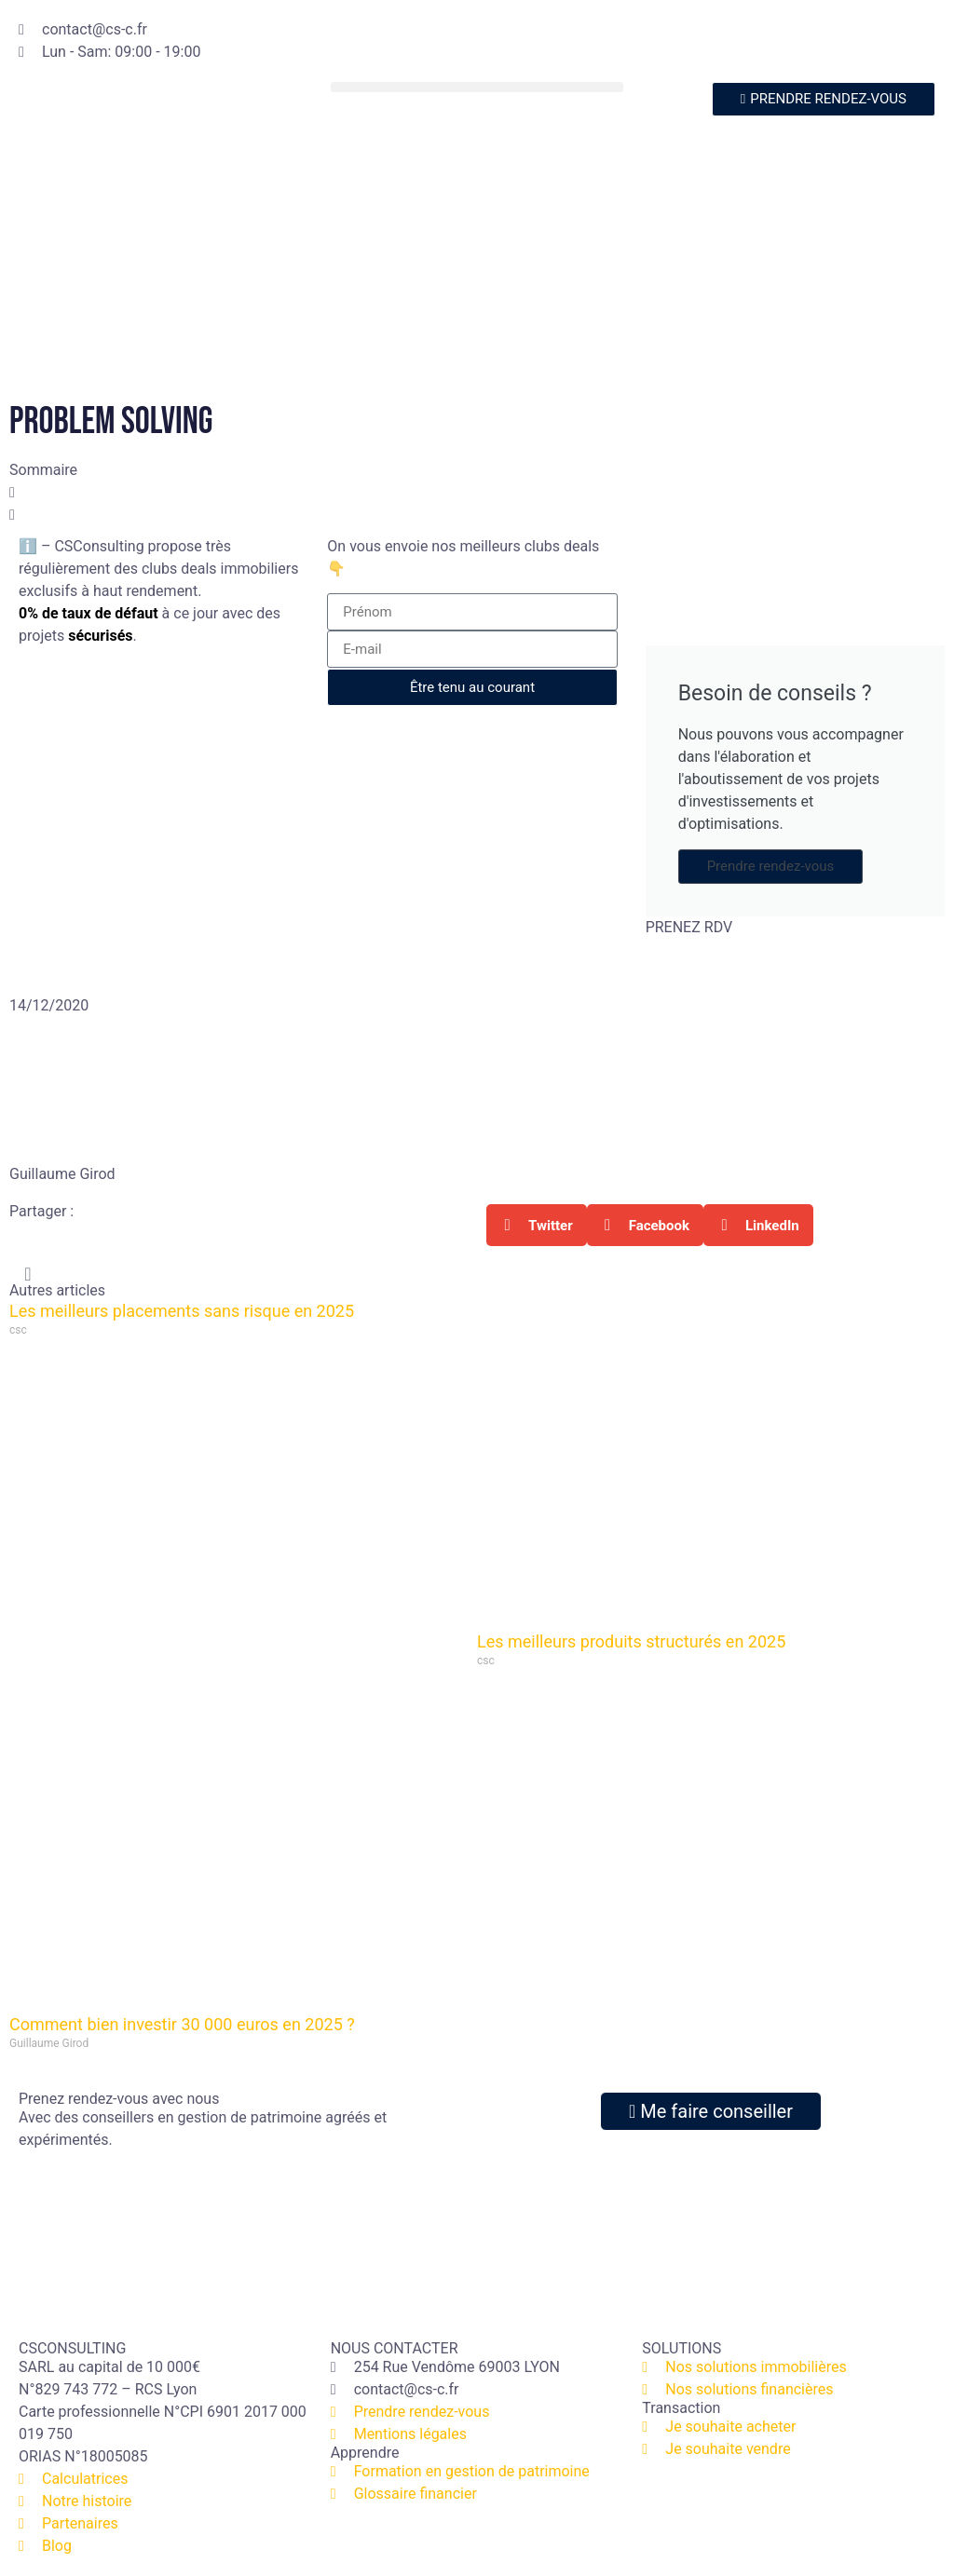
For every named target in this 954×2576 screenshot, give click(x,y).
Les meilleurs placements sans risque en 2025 (181, 1311)
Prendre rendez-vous (771, 866)
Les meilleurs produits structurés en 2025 (631, 1641)
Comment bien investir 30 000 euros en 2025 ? (182, 2024)
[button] (477, 87)
